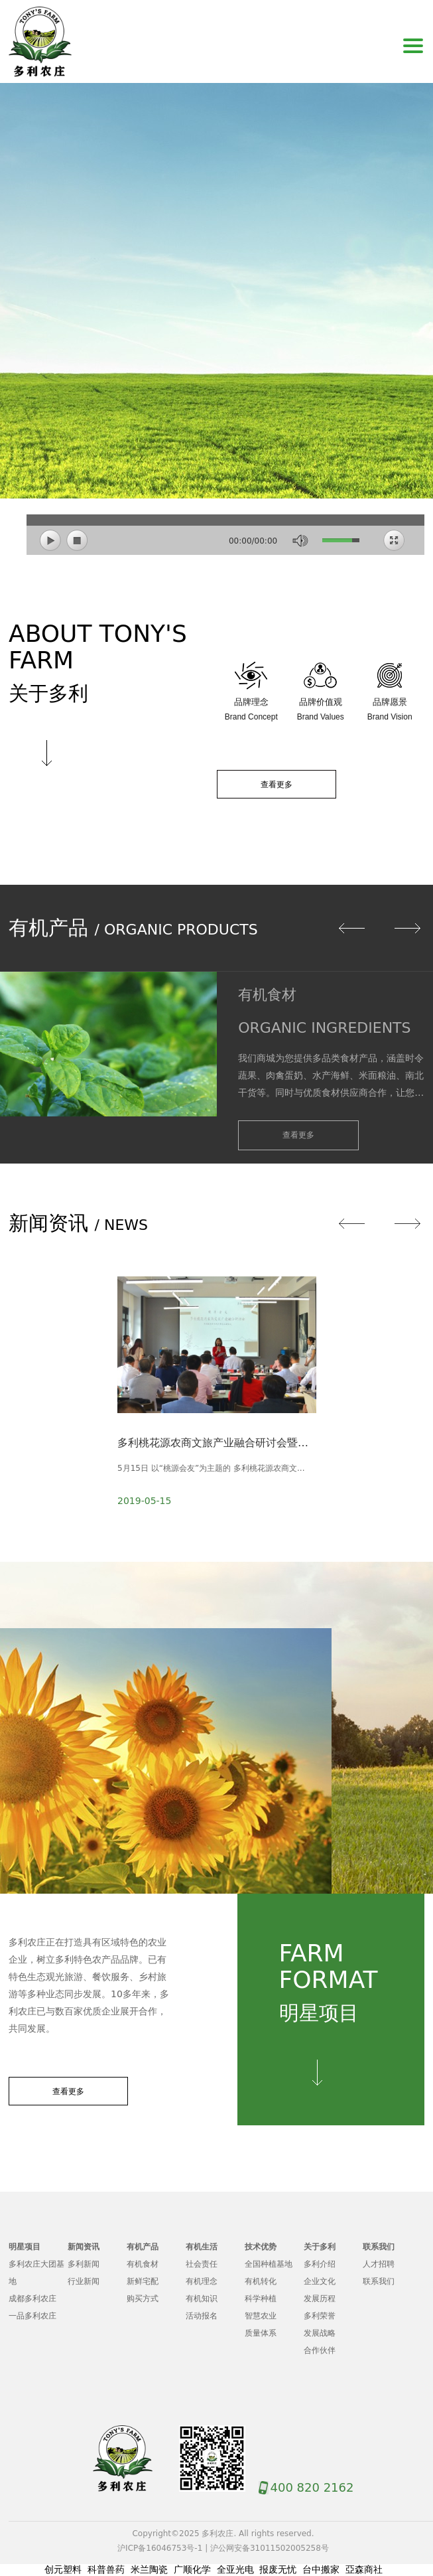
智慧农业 (261, 2315)
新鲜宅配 (142, 2281)
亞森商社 (364, 2569)
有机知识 (201, 2298)
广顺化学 (192, 2569)
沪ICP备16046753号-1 (159, 2548)
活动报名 (201, 2315)
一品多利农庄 (32, 2315)
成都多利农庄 (32, 2298)
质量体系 (261, 2333)
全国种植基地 (268, 2264)
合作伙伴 (320, 2350)
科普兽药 (106, 2569)
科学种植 (261, 2298)
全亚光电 (235, 2569)
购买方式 (142, 2298)
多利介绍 (320, 2264)
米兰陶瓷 (149, 2569)
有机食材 (142, 2264)
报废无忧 (277, 2569)
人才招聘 (379, 2264)
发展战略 (320, 2333)
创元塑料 (63, 2569)
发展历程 (320, 2298)
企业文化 (320, 2281)
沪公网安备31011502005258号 (269, 2548)
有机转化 (261, 2281)
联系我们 (379, 2281)
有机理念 (201, 2281)
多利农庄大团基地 (36, 2272)
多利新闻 (83, 2264)
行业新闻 (83, 2281)
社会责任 (201, 2264)
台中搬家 (321, 2569)
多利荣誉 (320, 2315)
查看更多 (276, 784)
